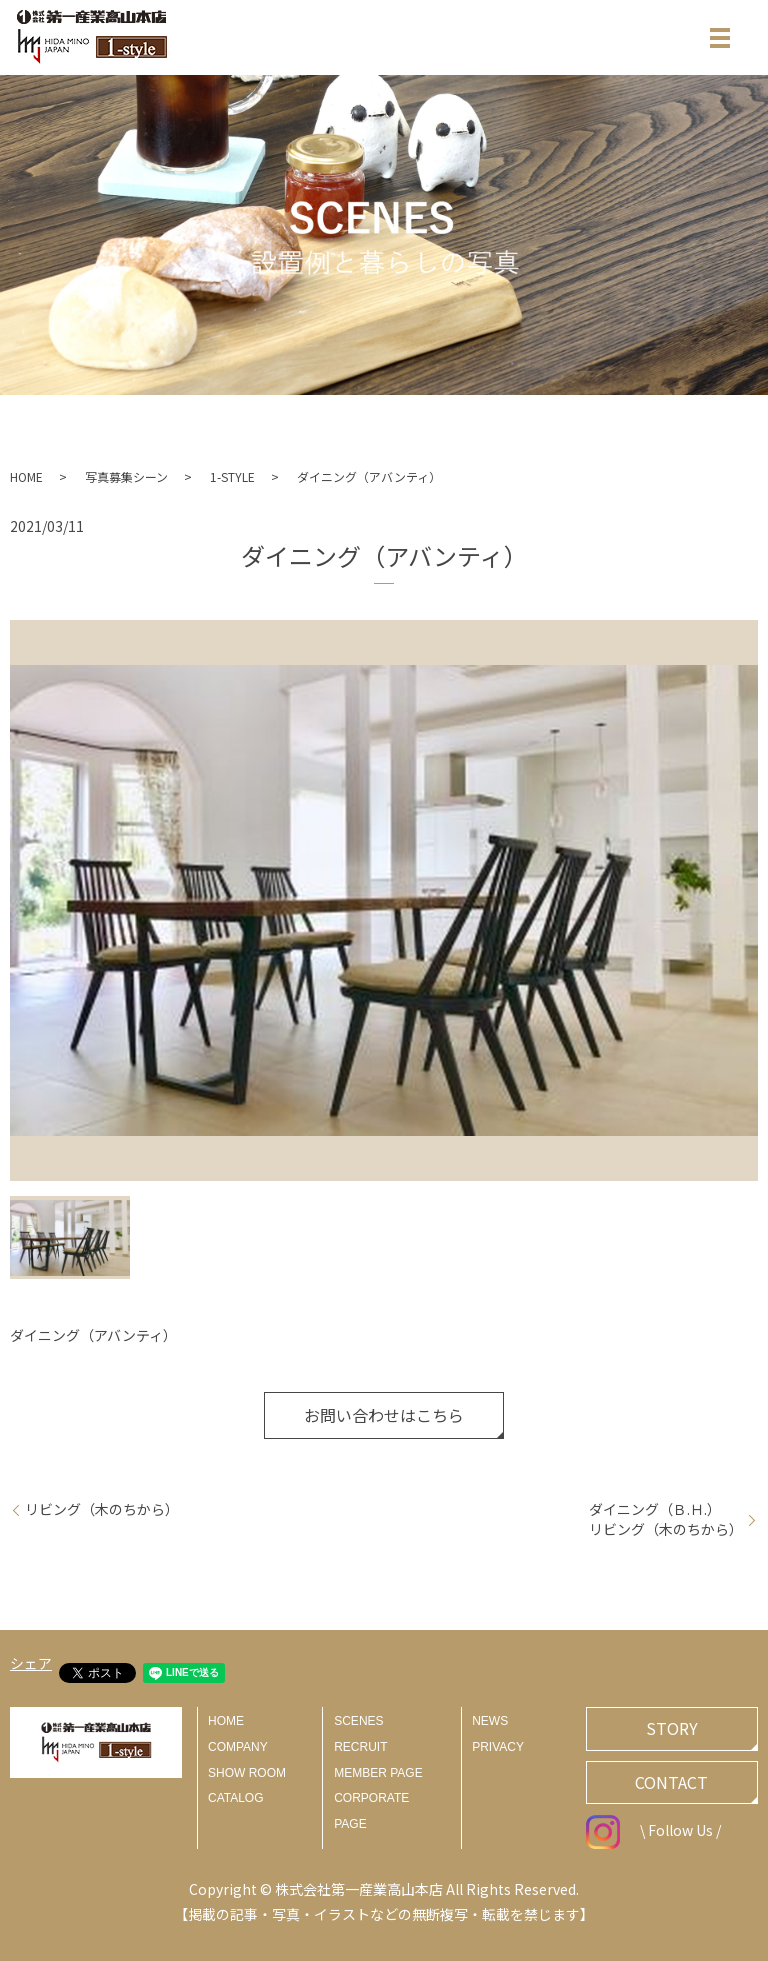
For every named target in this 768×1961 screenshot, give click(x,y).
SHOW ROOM (247, 1773)
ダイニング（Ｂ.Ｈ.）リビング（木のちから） (666, 1519)
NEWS (490, 1721)
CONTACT (671, 1782)
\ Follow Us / (653, 1830)
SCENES (358, 1721)
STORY (672, 1728)
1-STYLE (232, 476)
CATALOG (236, 1798)
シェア (31, 1663)
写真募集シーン (126, 476)
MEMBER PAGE (378, 1773)
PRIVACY (498, 1747)
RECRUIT (360, 1747)
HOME (26, 476)
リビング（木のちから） (102, 1509)
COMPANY (238, 1747)
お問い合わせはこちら (384, 1415)
